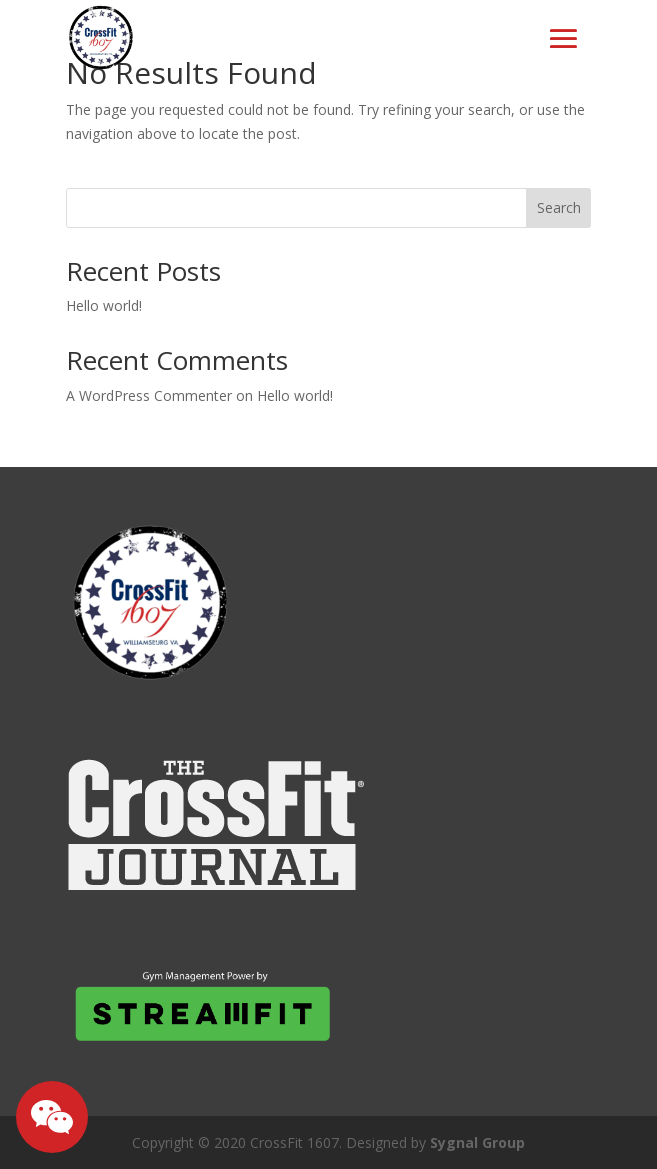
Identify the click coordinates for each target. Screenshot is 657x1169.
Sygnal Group (477, 1142)
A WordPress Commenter (149, 395)
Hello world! (104, 305)
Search (559, 207)
